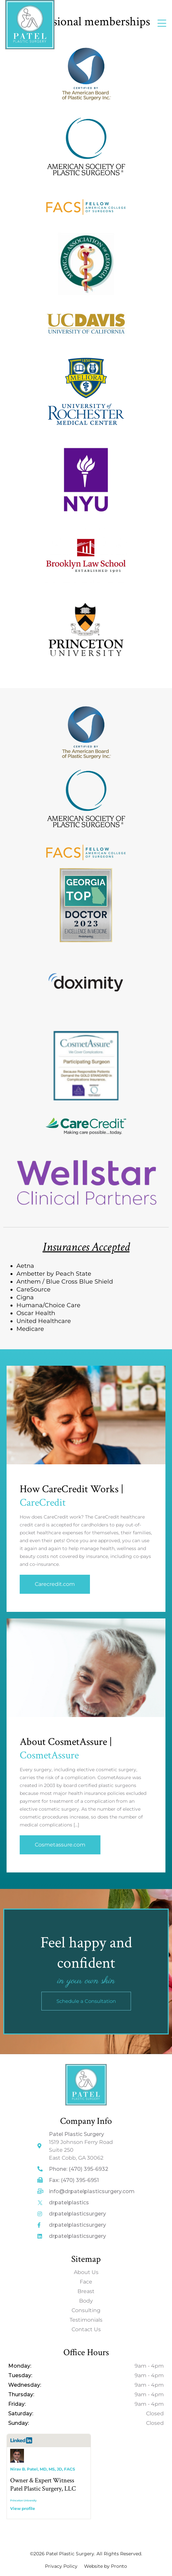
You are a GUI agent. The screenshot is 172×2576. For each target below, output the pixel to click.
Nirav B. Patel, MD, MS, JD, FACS (42, 2469)
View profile (22, 2508)
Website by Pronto (105, 2566)
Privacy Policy (61, 2566)
